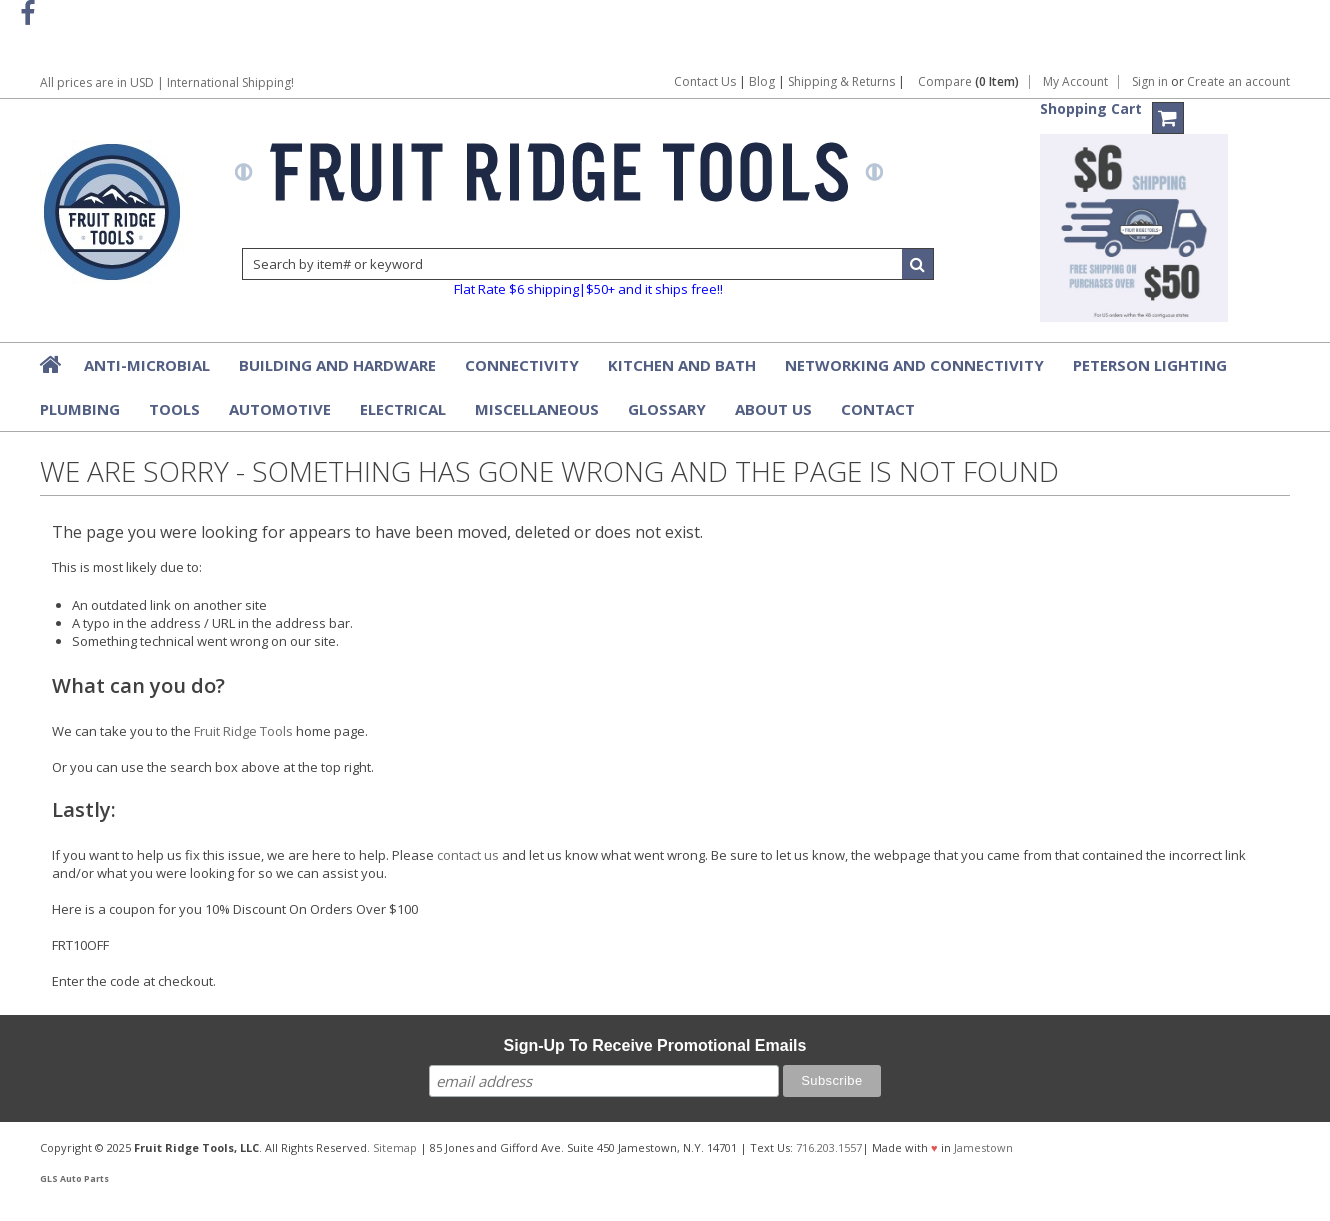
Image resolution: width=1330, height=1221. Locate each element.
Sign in (1150, 82)
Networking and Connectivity (914, 365)
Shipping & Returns (843, 81)
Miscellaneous (537, 409)
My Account (1075, 82)
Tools (174, 409)
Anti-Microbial (147, 365)
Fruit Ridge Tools (243, 731)
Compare (968, 82)
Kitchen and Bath (682, 365)
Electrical (403, 409)
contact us (468, 855)
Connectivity (522, 365)
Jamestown (983, 1147)
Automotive (280, 409)
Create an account (1238, 82)
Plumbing (80, 409)
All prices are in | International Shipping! (167, 82)
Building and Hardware (337, 365)
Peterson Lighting (1150, 365)
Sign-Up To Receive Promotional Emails (655, 1045)
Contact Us (705, 81)
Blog (762, 81)
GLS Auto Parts (74, 1179)
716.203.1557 (829, 1147)
